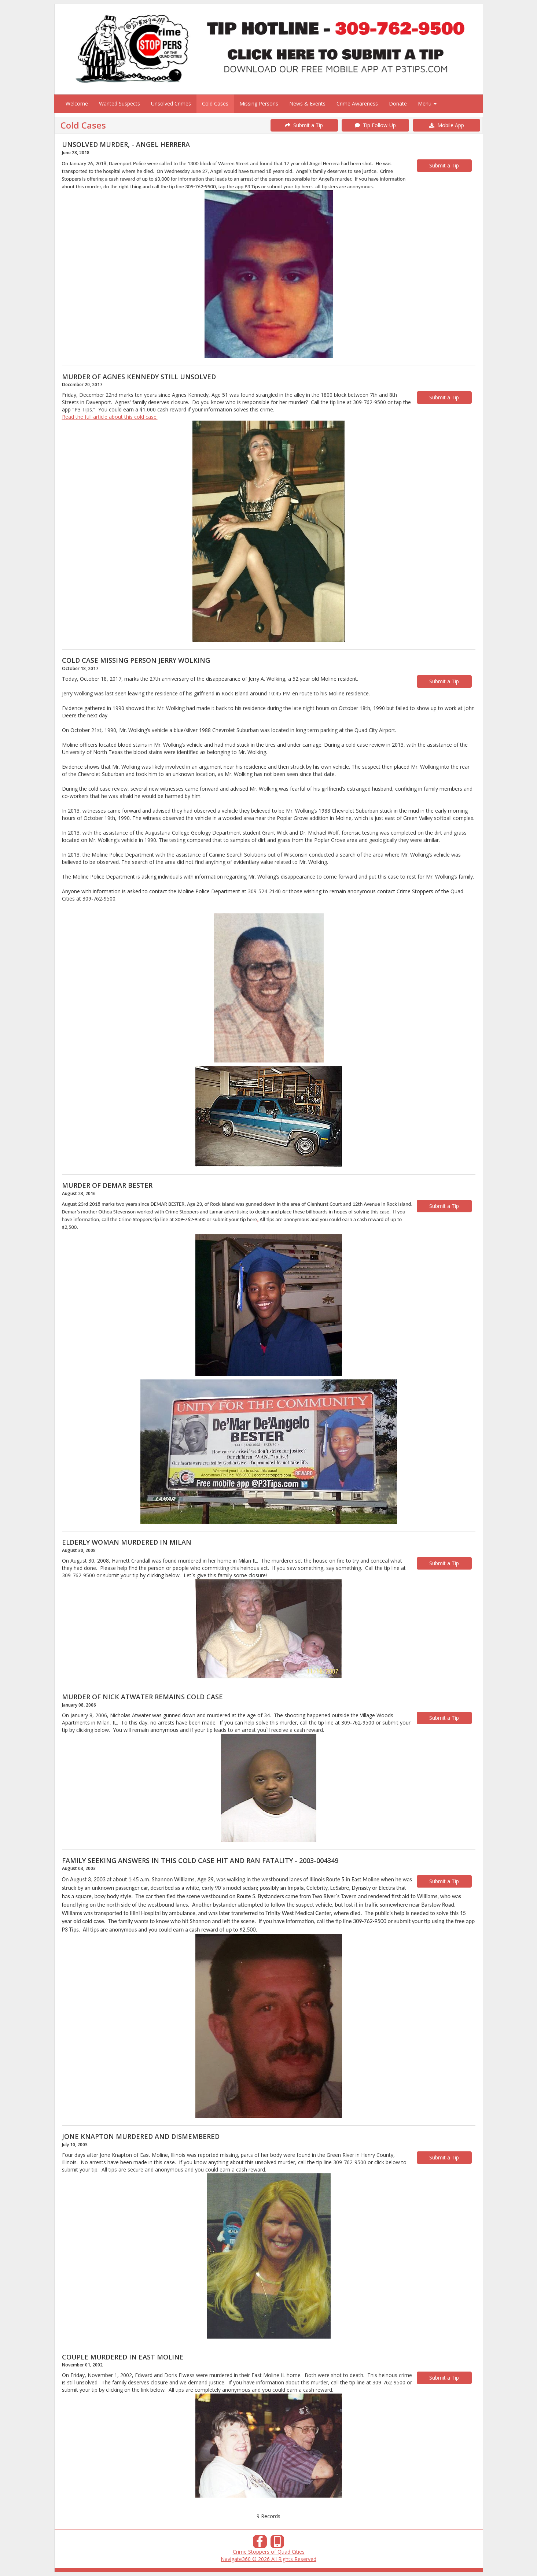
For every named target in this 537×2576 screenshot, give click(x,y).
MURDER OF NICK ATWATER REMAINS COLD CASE (142, 1696)
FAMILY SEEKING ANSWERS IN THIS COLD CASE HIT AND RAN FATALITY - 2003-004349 (200, 1860)
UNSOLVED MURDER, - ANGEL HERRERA (126, 144)
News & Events (307, 103)
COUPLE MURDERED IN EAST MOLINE (123, 2357)
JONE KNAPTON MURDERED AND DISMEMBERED (141, 2136)
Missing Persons (258, 103)
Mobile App (446, 125)
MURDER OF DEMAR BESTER (107, 1185)
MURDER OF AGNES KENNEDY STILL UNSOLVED (139, 376)
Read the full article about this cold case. (110, 416)
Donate (398, 103)
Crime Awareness (357, 103)
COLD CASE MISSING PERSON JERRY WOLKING (136, 660)
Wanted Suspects (119, 103)
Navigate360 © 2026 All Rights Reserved (268, 2558)
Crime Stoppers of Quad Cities (269, 2551)
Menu (427, 103)
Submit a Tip (304, 125)
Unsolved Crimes (171, 103)
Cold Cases (215, 103)
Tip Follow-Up (375, 125)
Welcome (77, 103)
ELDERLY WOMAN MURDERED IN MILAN (126, 1542)
